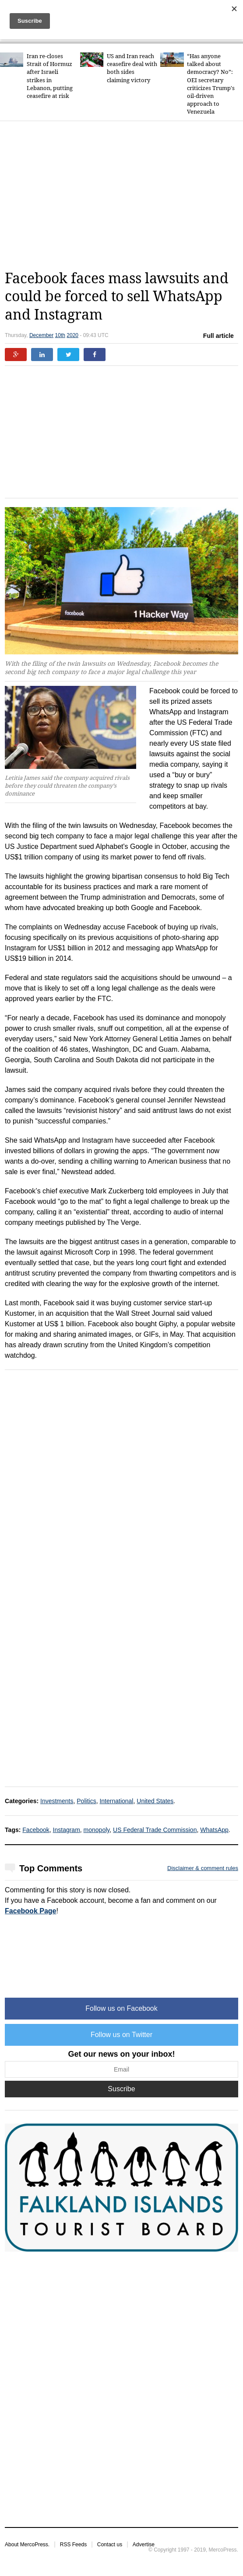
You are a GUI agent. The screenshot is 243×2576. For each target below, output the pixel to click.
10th (60, 335)
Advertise (144, 2544)
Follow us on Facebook (121, 2008)
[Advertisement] (124, 195)
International (116, 1800)
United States (155, 1800)
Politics (86, 1800)
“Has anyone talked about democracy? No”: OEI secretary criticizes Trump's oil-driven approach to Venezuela (211, 83)
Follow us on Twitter (121, 2034)
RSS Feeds (73, 2544)
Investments (56, 1800)
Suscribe (121, 2089)
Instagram (66, 1829)
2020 (72, 335)
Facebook (35, 1829)
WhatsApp (214, 1829)
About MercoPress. (27, 2544)
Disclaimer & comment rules (202, 1868)
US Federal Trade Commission (155, 1829)
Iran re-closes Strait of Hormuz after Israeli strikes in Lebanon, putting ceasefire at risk (50, 76)
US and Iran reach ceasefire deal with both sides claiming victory (132, 68)
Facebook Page (30, 1911)
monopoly (97, 1829)
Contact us (109, 2544)
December (41, 335)
